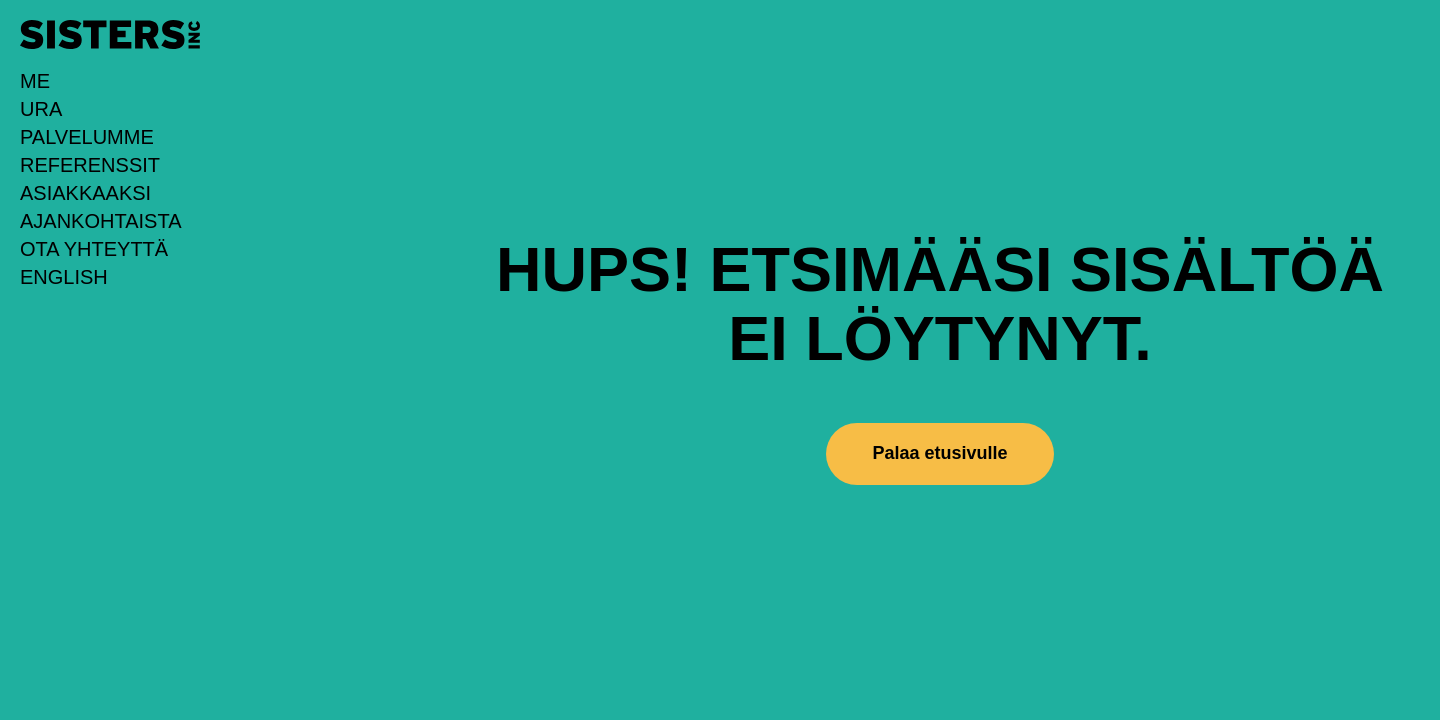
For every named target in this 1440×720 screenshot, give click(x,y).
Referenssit (90, 165)
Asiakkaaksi (85, 193)
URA (41, 109)
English (64, 277)
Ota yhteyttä (94, 249)
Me (35, 81)
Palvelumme (87, 137)
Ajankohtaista (101, 221)
